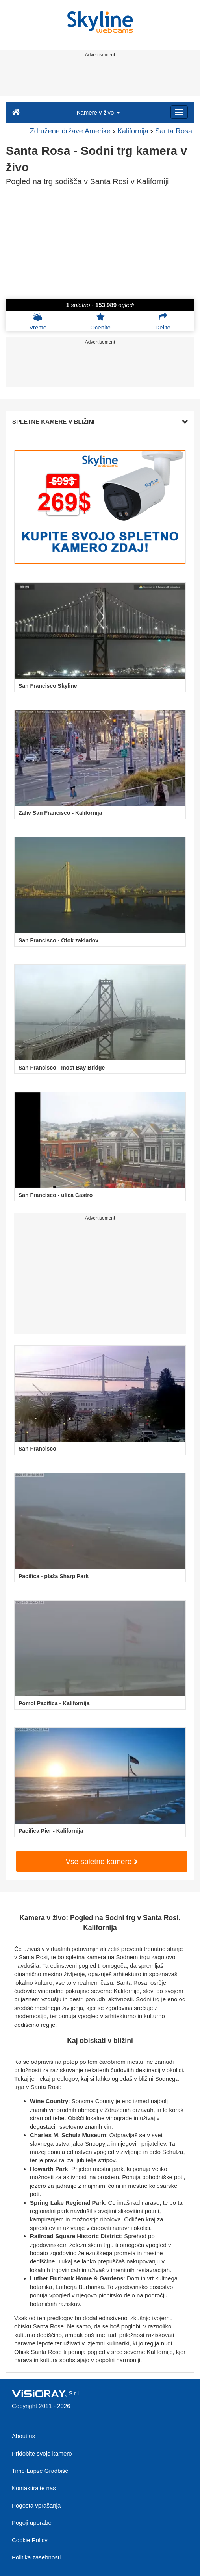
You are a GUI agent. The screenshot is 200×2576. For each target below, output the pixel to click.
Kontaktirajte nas (34, 2488)
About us (23, 2436)
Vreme (38, 321)
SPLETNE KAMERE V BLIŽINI (100, 421)
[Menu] (179, 112)
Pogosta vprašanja (36, 2505)
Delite (163, 321)
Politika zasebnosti (36, 2557)
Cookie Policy (30, 2540)
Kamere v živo (97, 112)
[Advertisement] (99, 78)
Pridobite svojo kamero (42, 2453)
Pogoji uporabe (32, 2522)
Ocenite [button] (100, 321)
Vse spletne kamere (101, 1861)
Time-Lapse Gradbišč (40, 2470)
